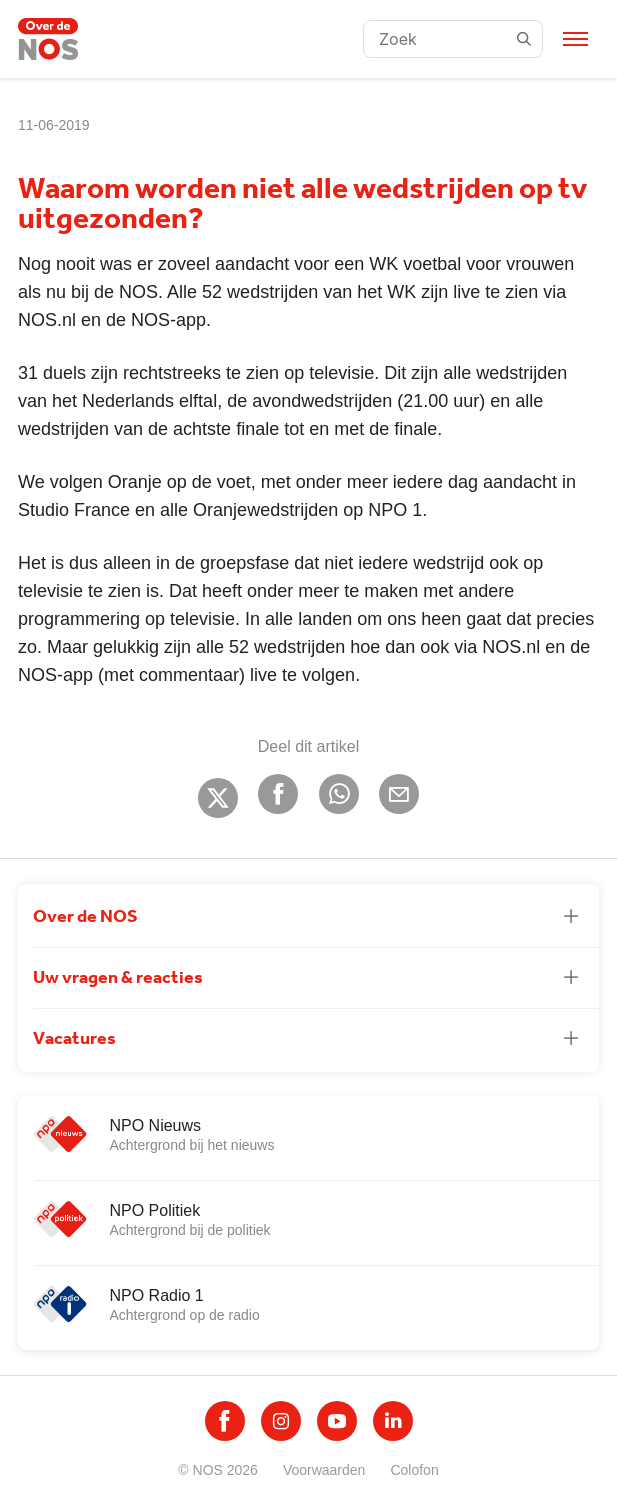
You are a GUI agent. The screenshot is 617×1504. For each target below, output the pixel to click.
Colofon (414, 1470)
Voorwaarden (324, 1470)
